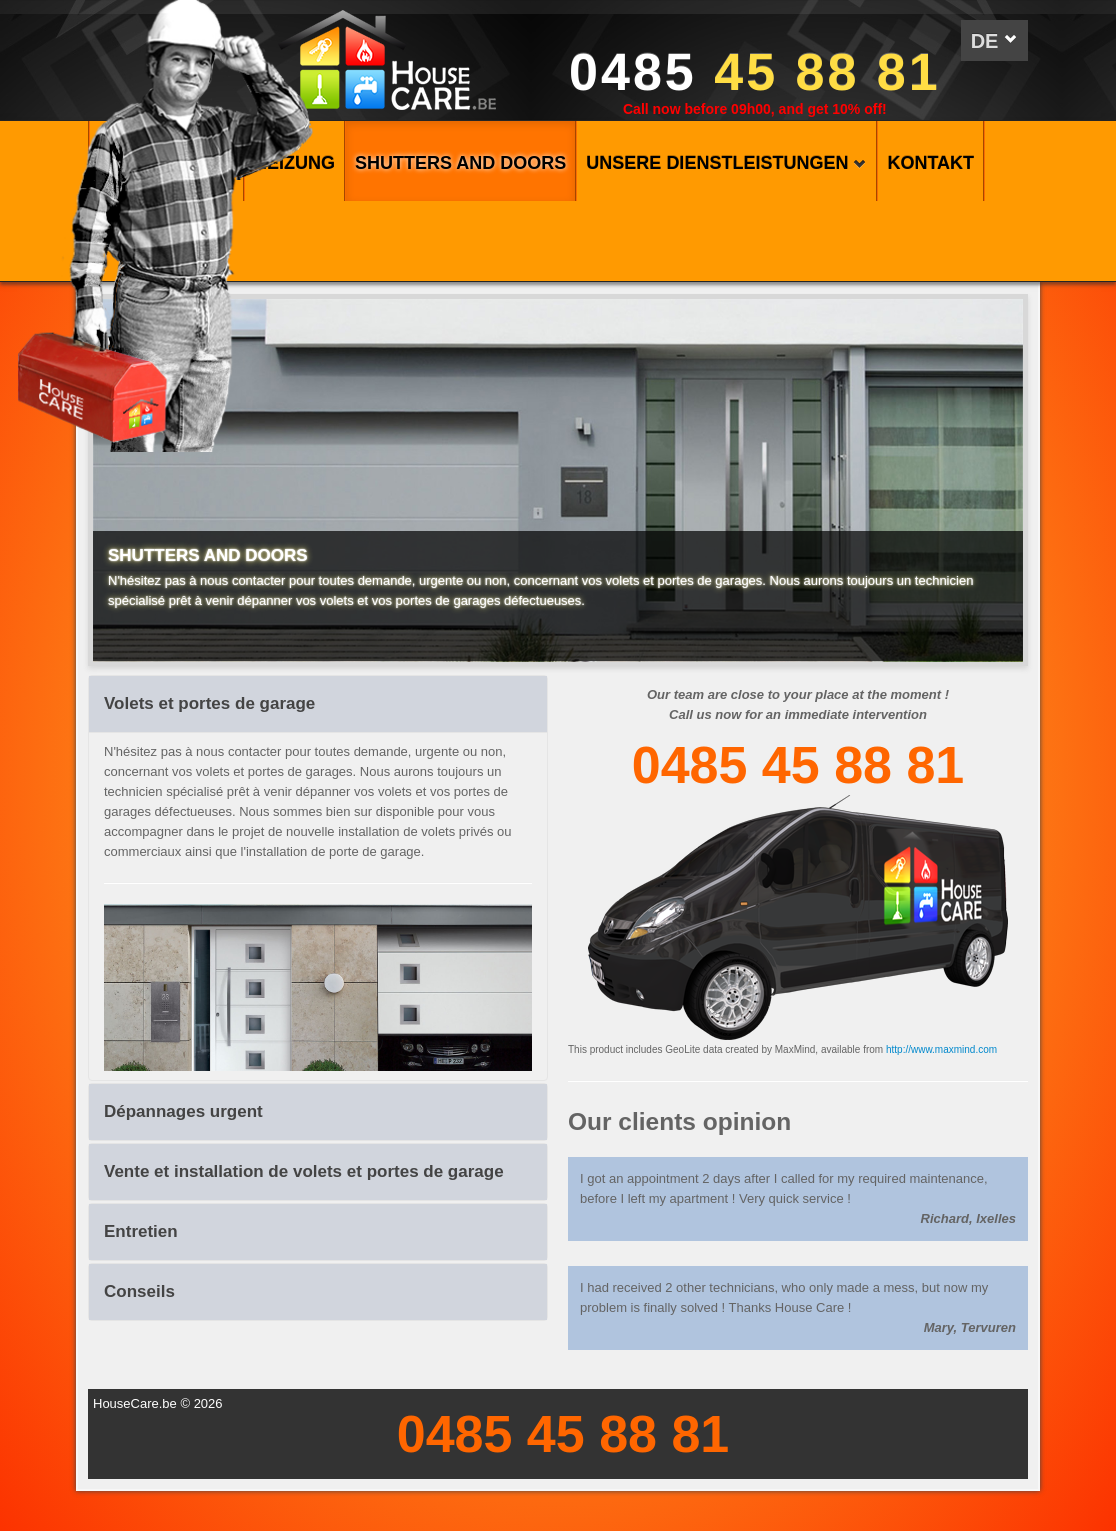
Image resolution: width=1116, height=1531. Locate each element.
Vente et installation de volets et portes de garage (304, 1171)
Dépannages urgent (183, 1111)
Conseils (139, 1291)
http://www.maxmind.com (941, 1049)
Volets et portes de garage (209, 703)
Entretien (141, 1231)
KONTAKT (930, 163)
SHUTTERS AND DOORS (460, 163)
